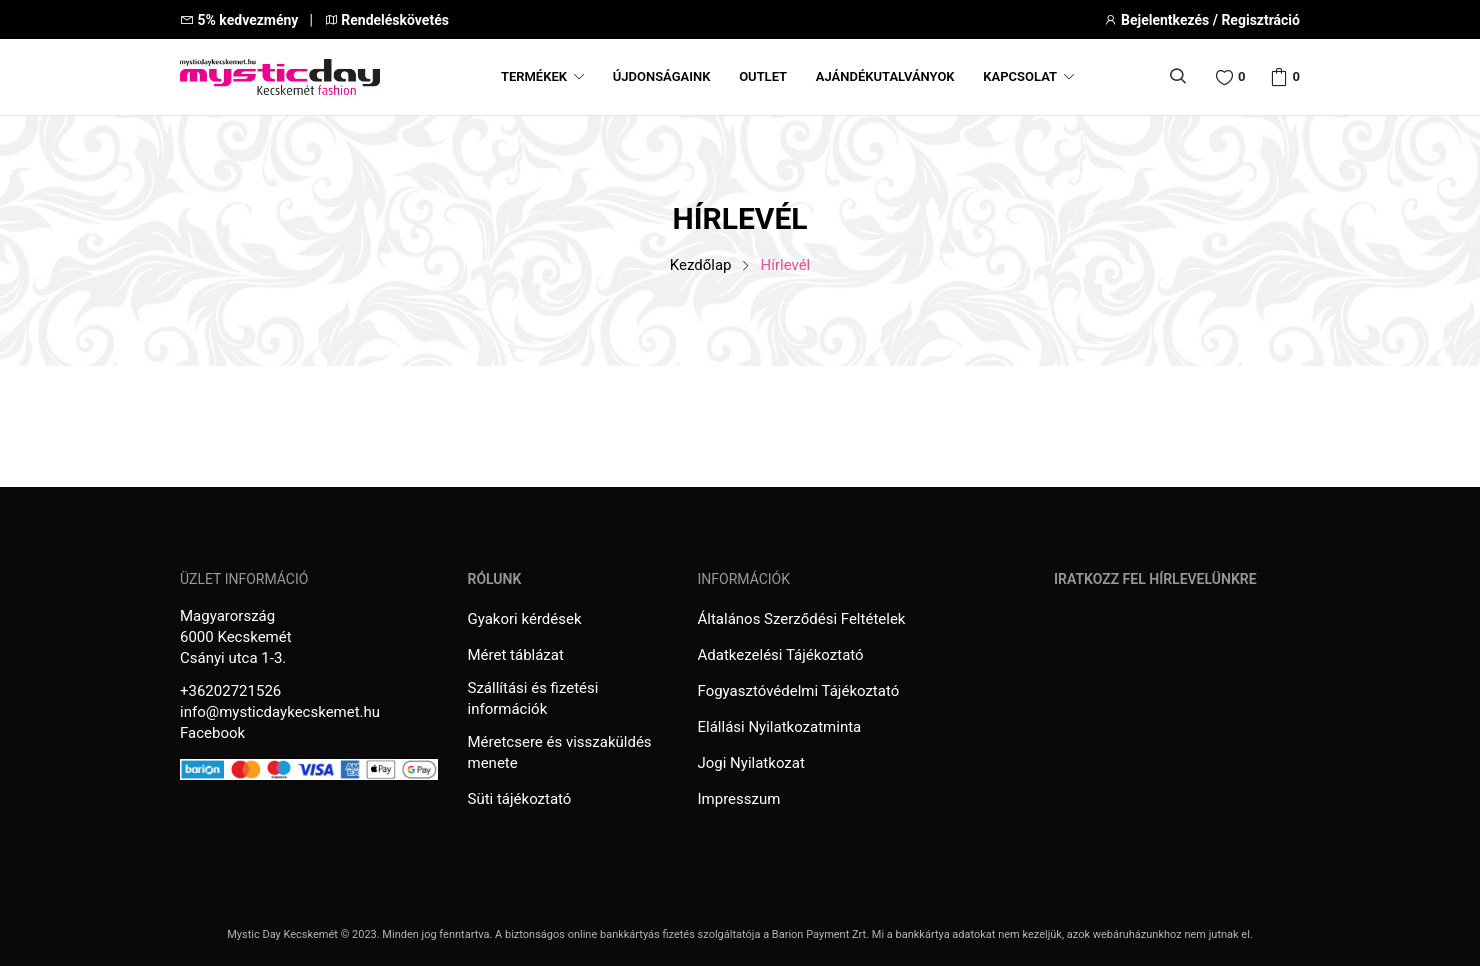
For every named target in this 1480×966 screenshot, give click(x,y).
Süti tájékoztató (520, 799)
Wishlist (1242, 77)
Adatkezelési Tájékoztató (781, 655)
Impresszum (739, 799)
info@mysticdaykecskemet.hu (280, 712)
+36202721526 (230, 691)
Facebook (212, 733)
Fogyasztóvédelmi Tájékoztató (799, 691)
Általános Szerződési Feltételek (802, 619)
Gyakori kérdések (525, 619)
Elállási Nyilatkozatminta (780, 727)
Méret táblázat (516, 655)
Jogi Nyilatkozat (751, 763)
